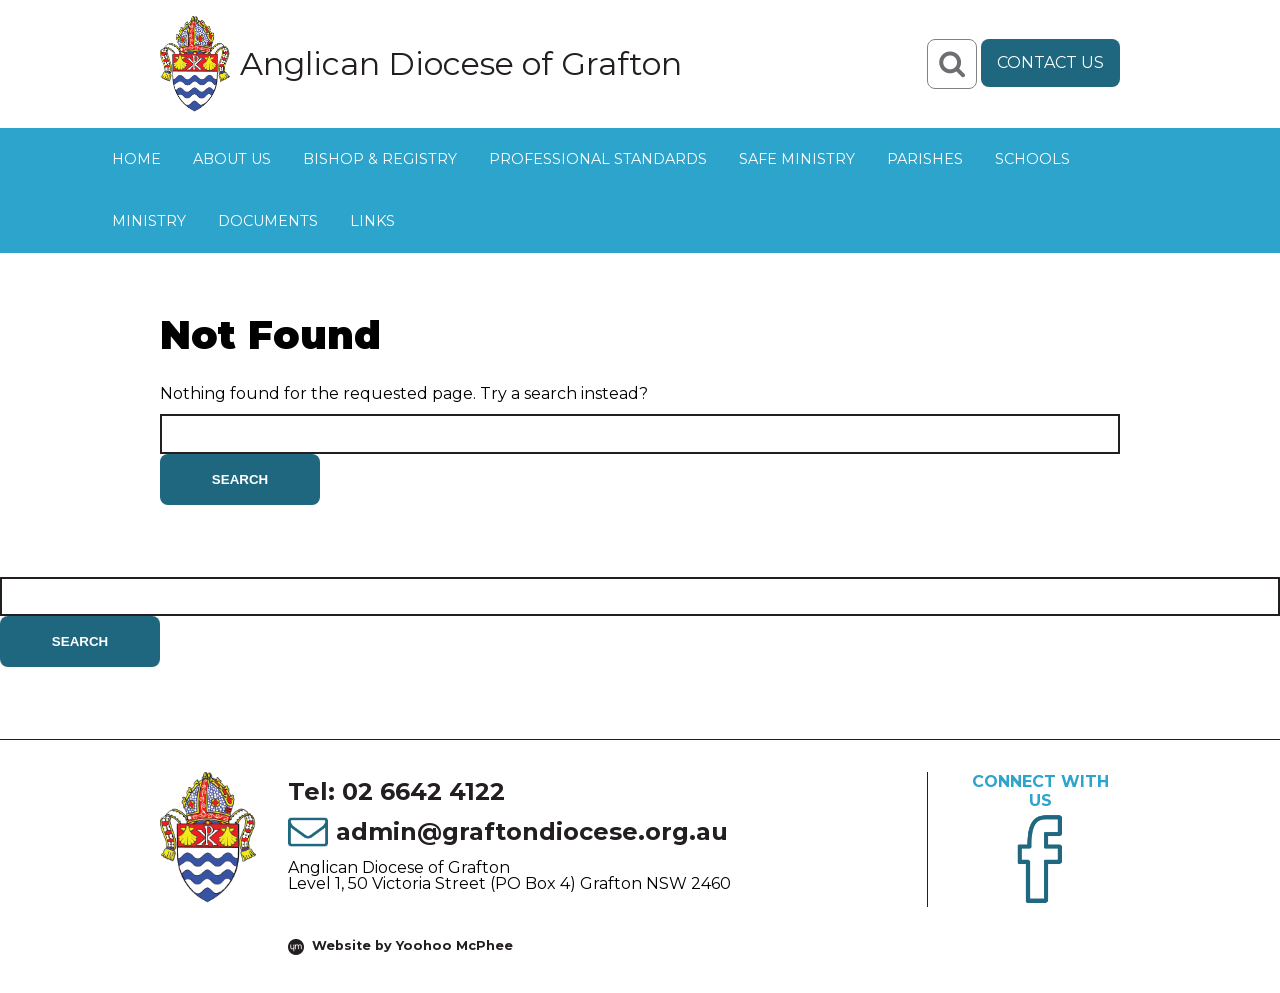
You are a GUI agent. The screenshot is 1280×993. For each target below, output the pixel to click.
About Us (232, 159)
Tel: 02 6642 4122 (396, 791)
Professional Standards (598, 159)
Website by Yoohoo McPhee (412, 945)
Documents (268, 221)
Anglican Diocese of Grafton (461, 64)
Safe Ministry (797, 159)
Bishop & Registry (380, 159)
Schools (1032, 159)
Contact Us (1050, 62)
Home (136, 159)
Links (372, 221)
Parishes (925, 159)
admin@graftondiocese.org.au (532, 831)
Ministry (149, 221)
